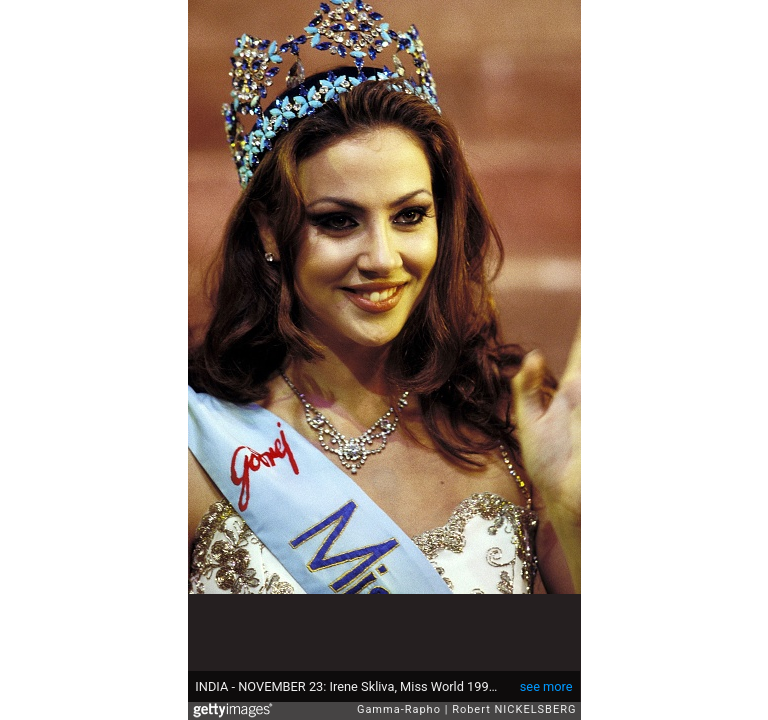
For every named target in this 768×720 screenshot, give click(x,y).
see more (546, 686)
